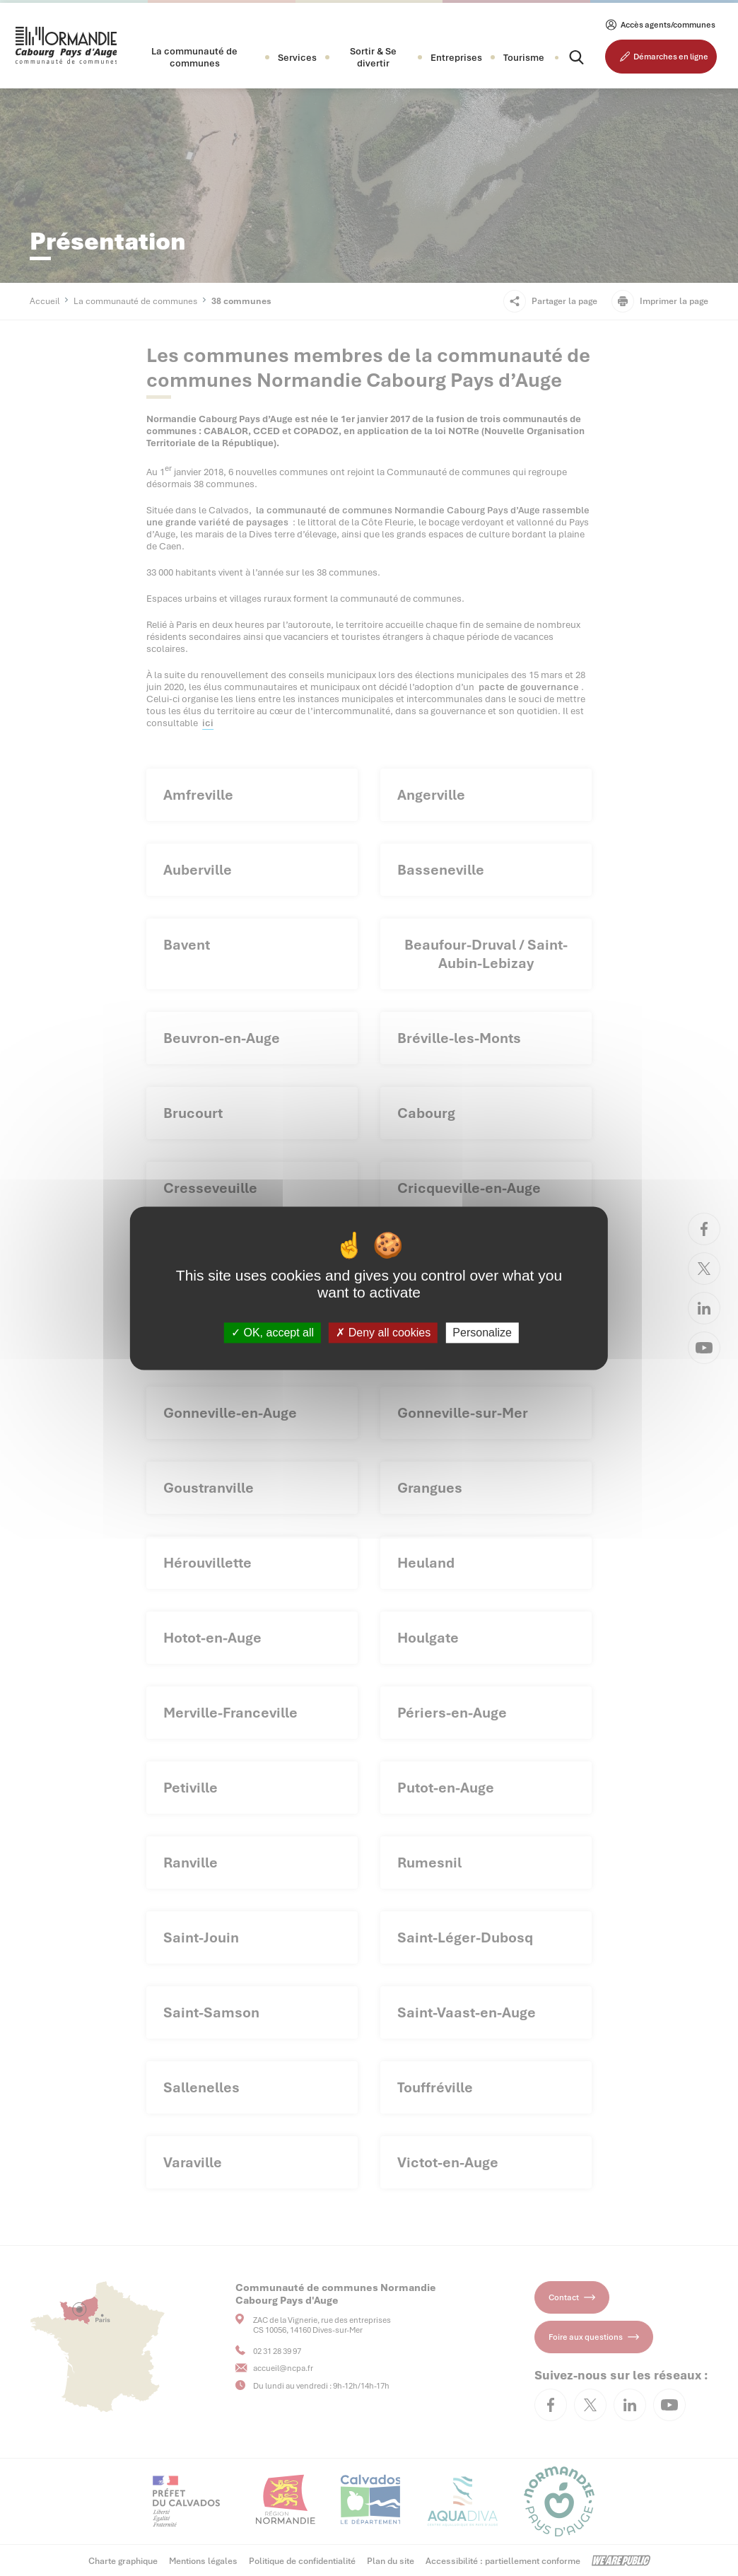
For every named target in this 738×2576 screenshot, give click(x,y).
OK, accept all (272, 1333)
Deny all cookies (383, 1333)
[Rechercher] (564, 57)
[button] (194, 57)
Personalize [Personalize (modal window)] (482, 1333)
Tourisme (523, 58)
